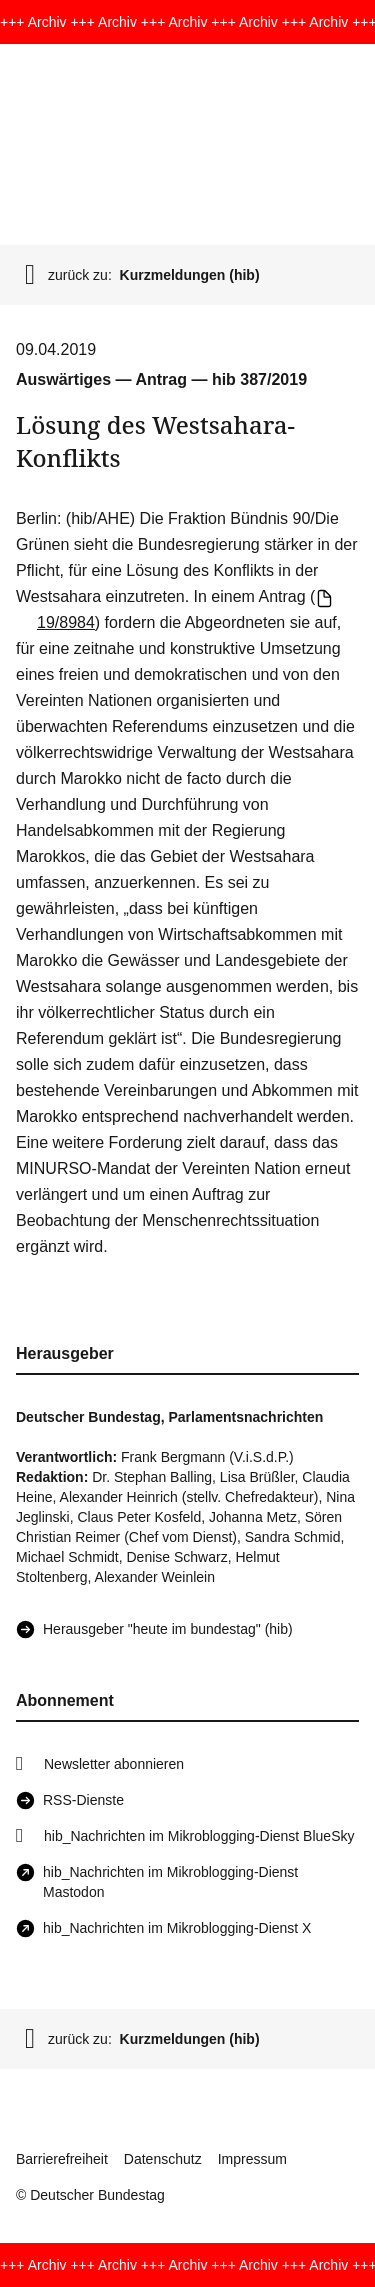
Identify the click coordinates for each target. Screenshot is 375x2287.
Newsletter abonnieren (114, 1764)
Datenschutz (163, 2159)
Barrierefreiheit (62, 2159)
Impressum (252, 2159)
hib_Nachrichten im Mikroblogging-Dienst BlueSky (199, 1836)
